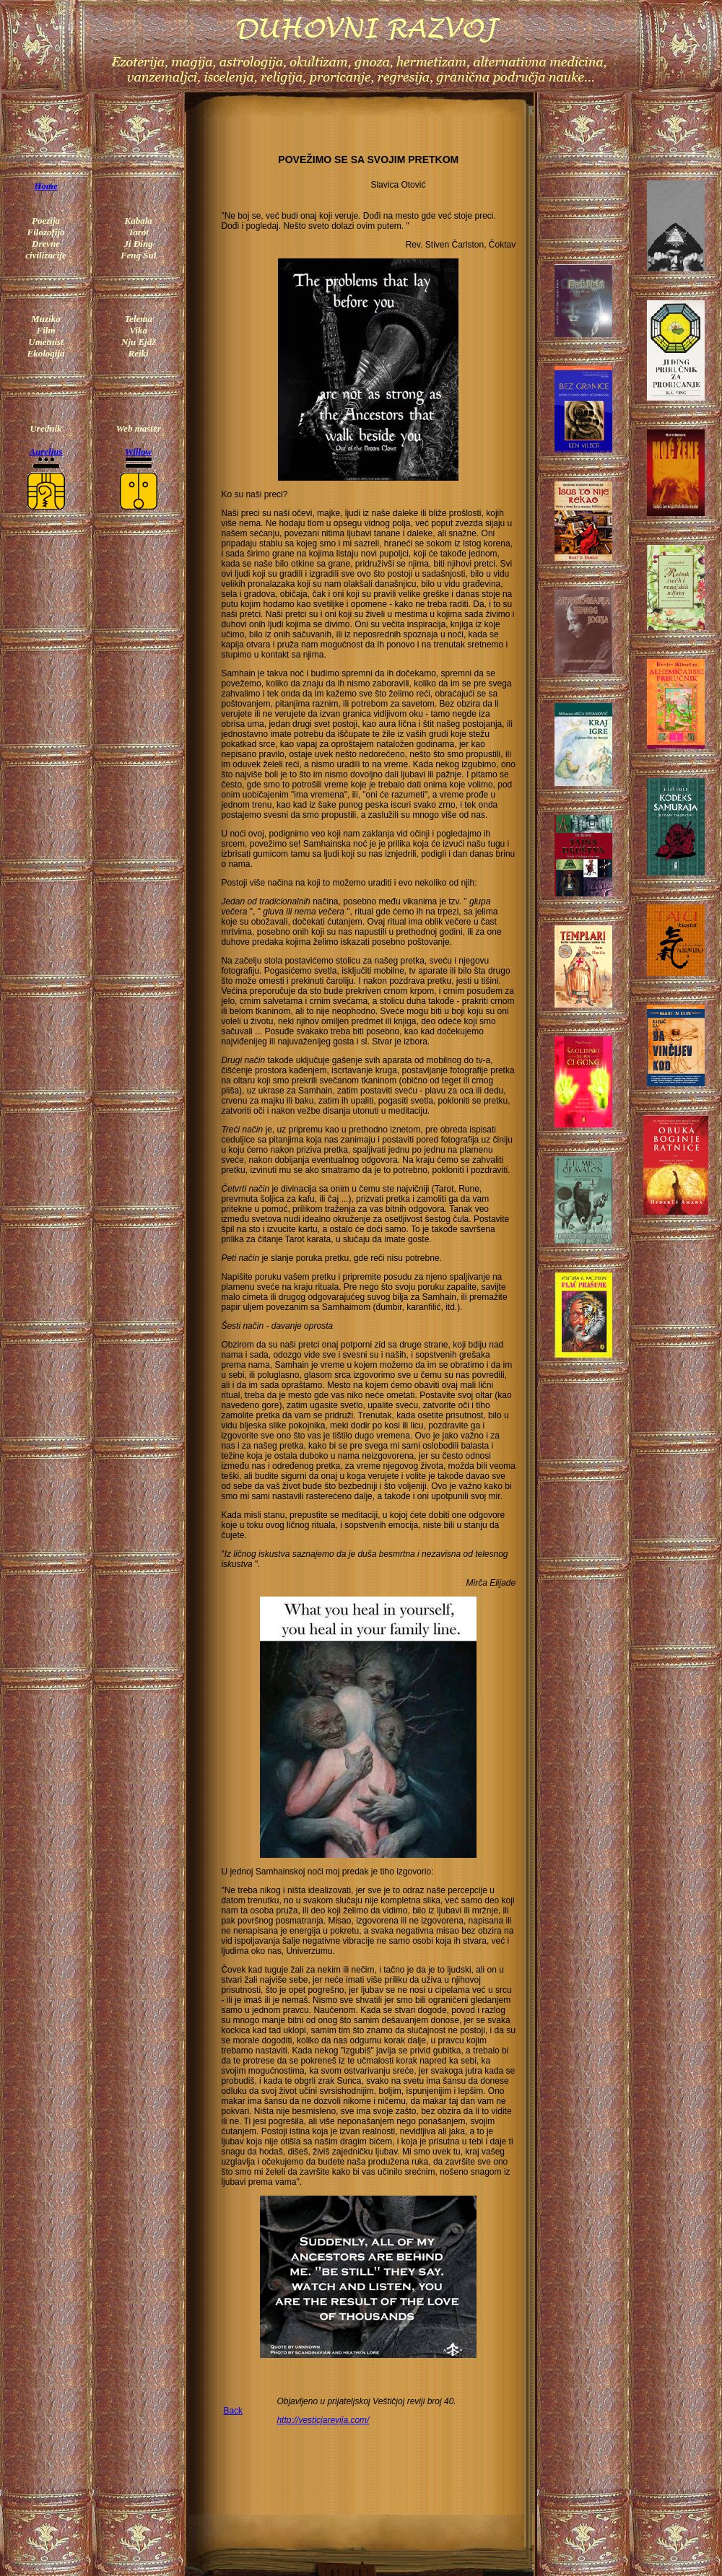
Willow (138, 451)
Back (233, 2411)
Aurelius (45, 451)
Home (46, 185)
